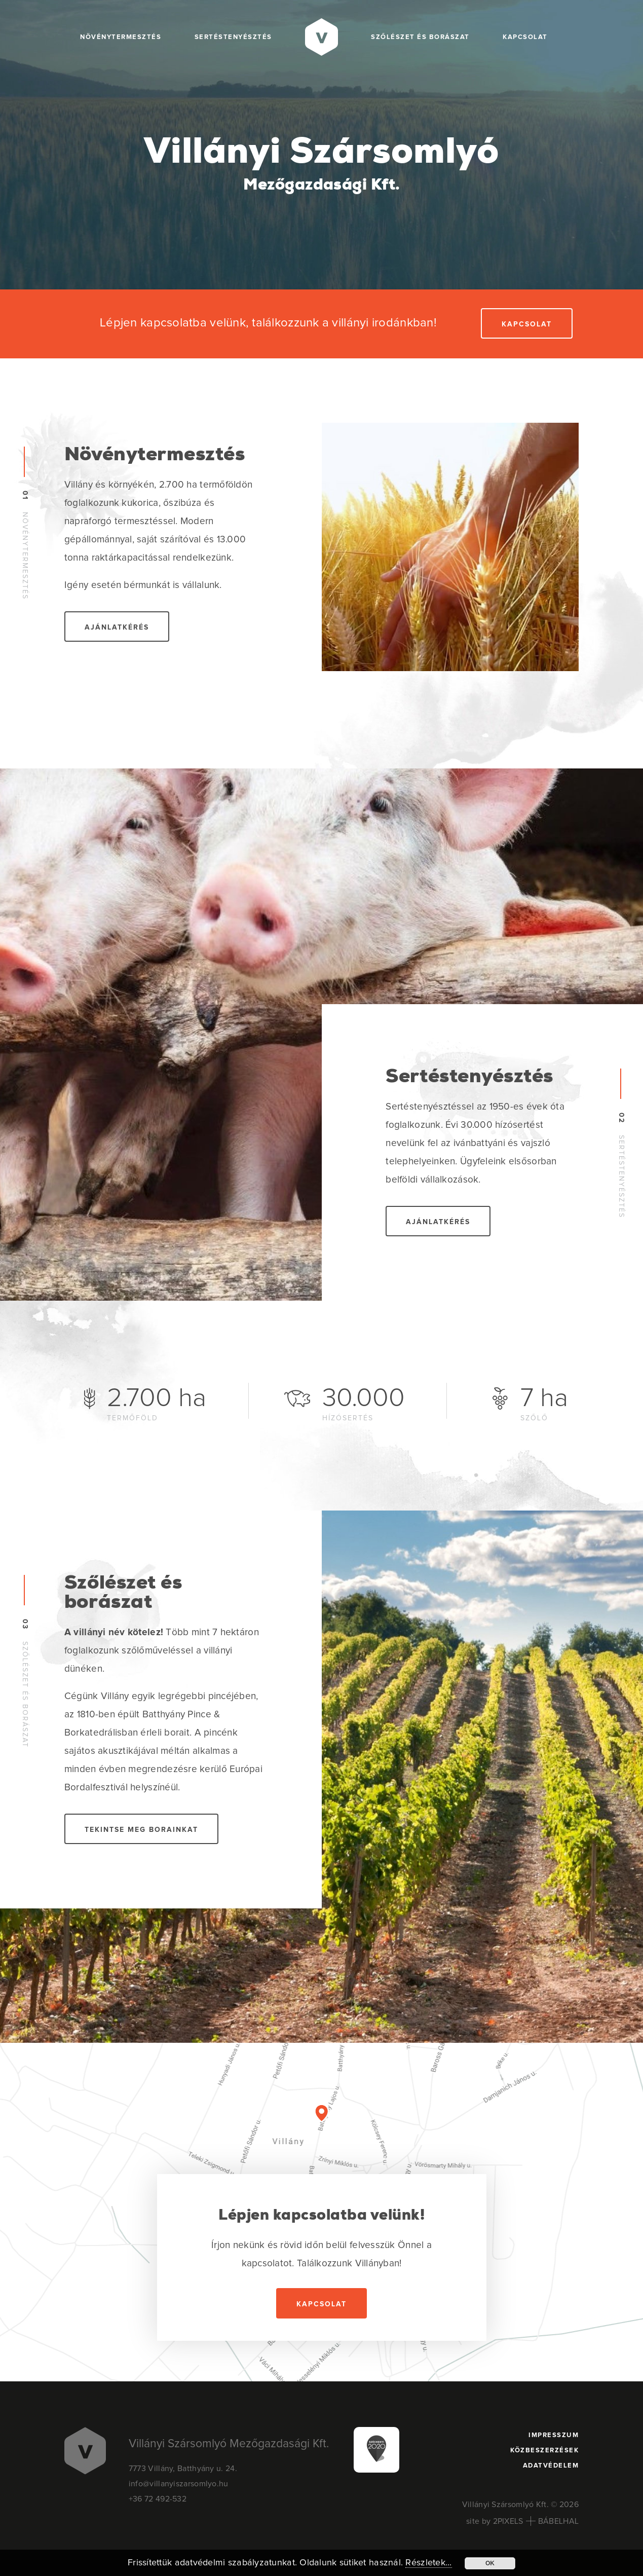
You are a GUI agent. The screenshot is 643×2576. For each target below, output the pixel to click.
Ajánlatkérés (117, 627)
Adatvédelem (551, 2465)
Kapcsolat (525, 37)
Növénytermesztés (120, 37)
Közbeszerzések (544, 2450)
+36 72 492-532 (157, 2499)
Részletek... (428, 2562)
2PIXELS (508, 2521)
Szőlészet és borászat (420, 37)
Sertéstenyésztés (233, 37)
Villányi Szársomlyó (321, 166)
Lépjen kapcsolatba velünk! (321, 2216)
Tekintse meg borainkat (141, 1829)
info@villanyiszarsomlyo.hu (179, 2484)
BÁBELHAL (558, 2521)
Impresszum (553, 2435)
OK (490, 2563)
